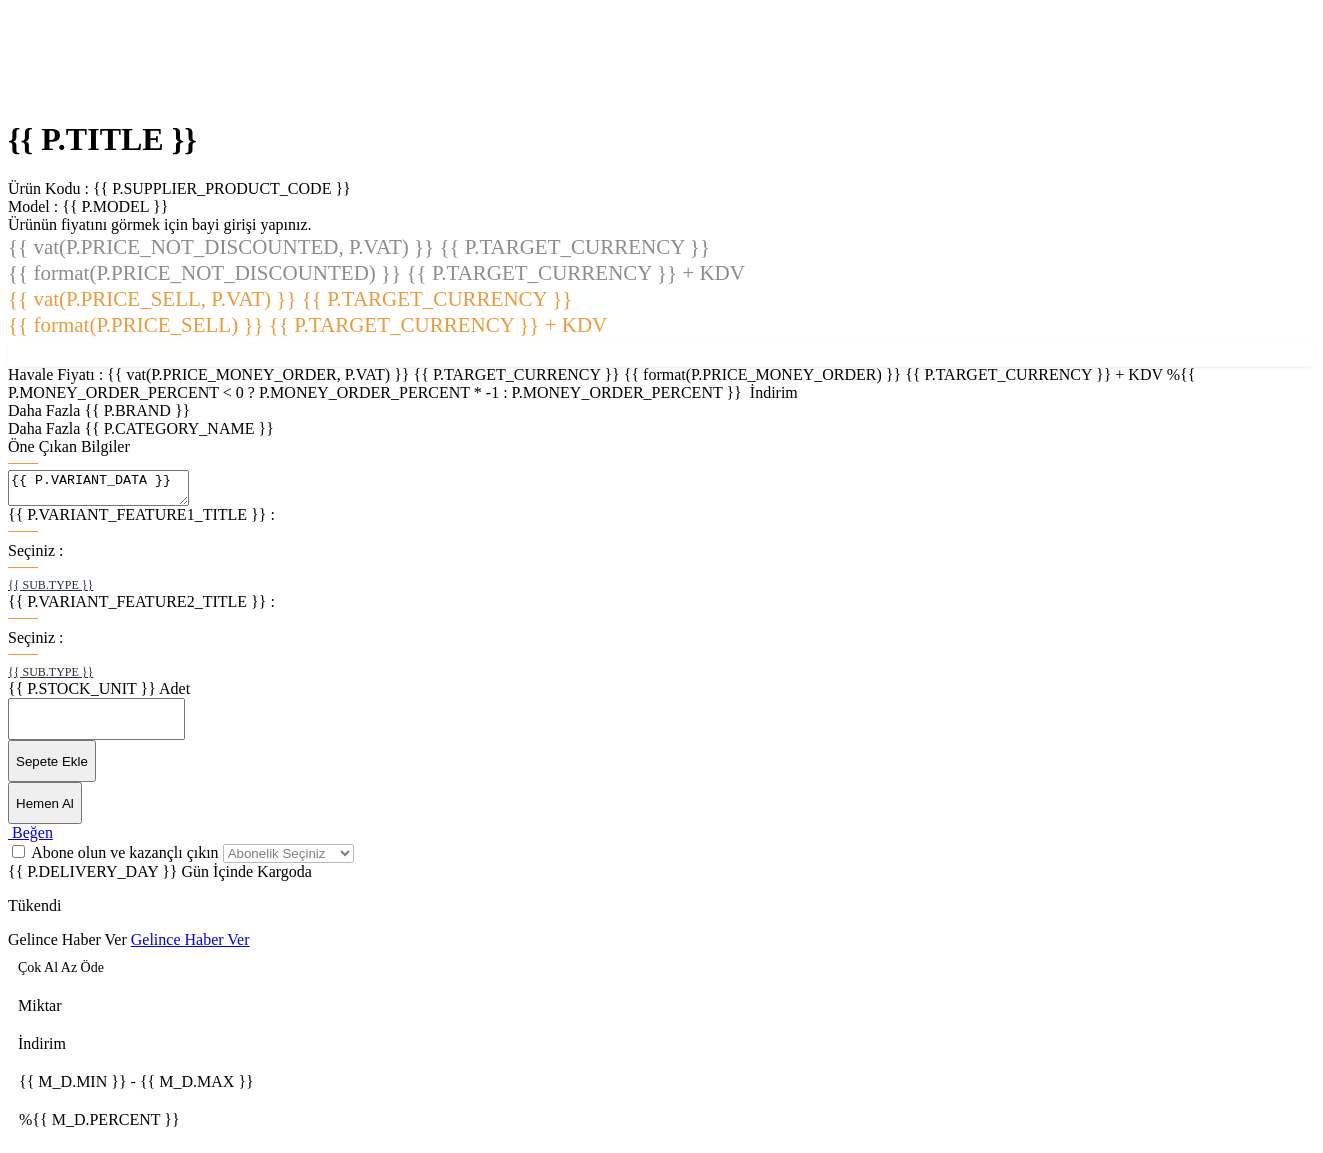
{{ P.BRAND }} (137, 410)
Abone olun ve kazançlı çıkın (127, 858)
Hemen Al (45, 809)
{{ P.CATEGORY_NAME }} (178, 428)
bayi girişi (224, 224)
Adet (174, 694)
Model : (88, 206)
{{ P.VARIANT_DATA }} (108, 491)
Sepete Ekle (52, 767)
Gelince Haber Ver (67, 945)
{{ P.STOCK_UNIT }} (82, 694)
